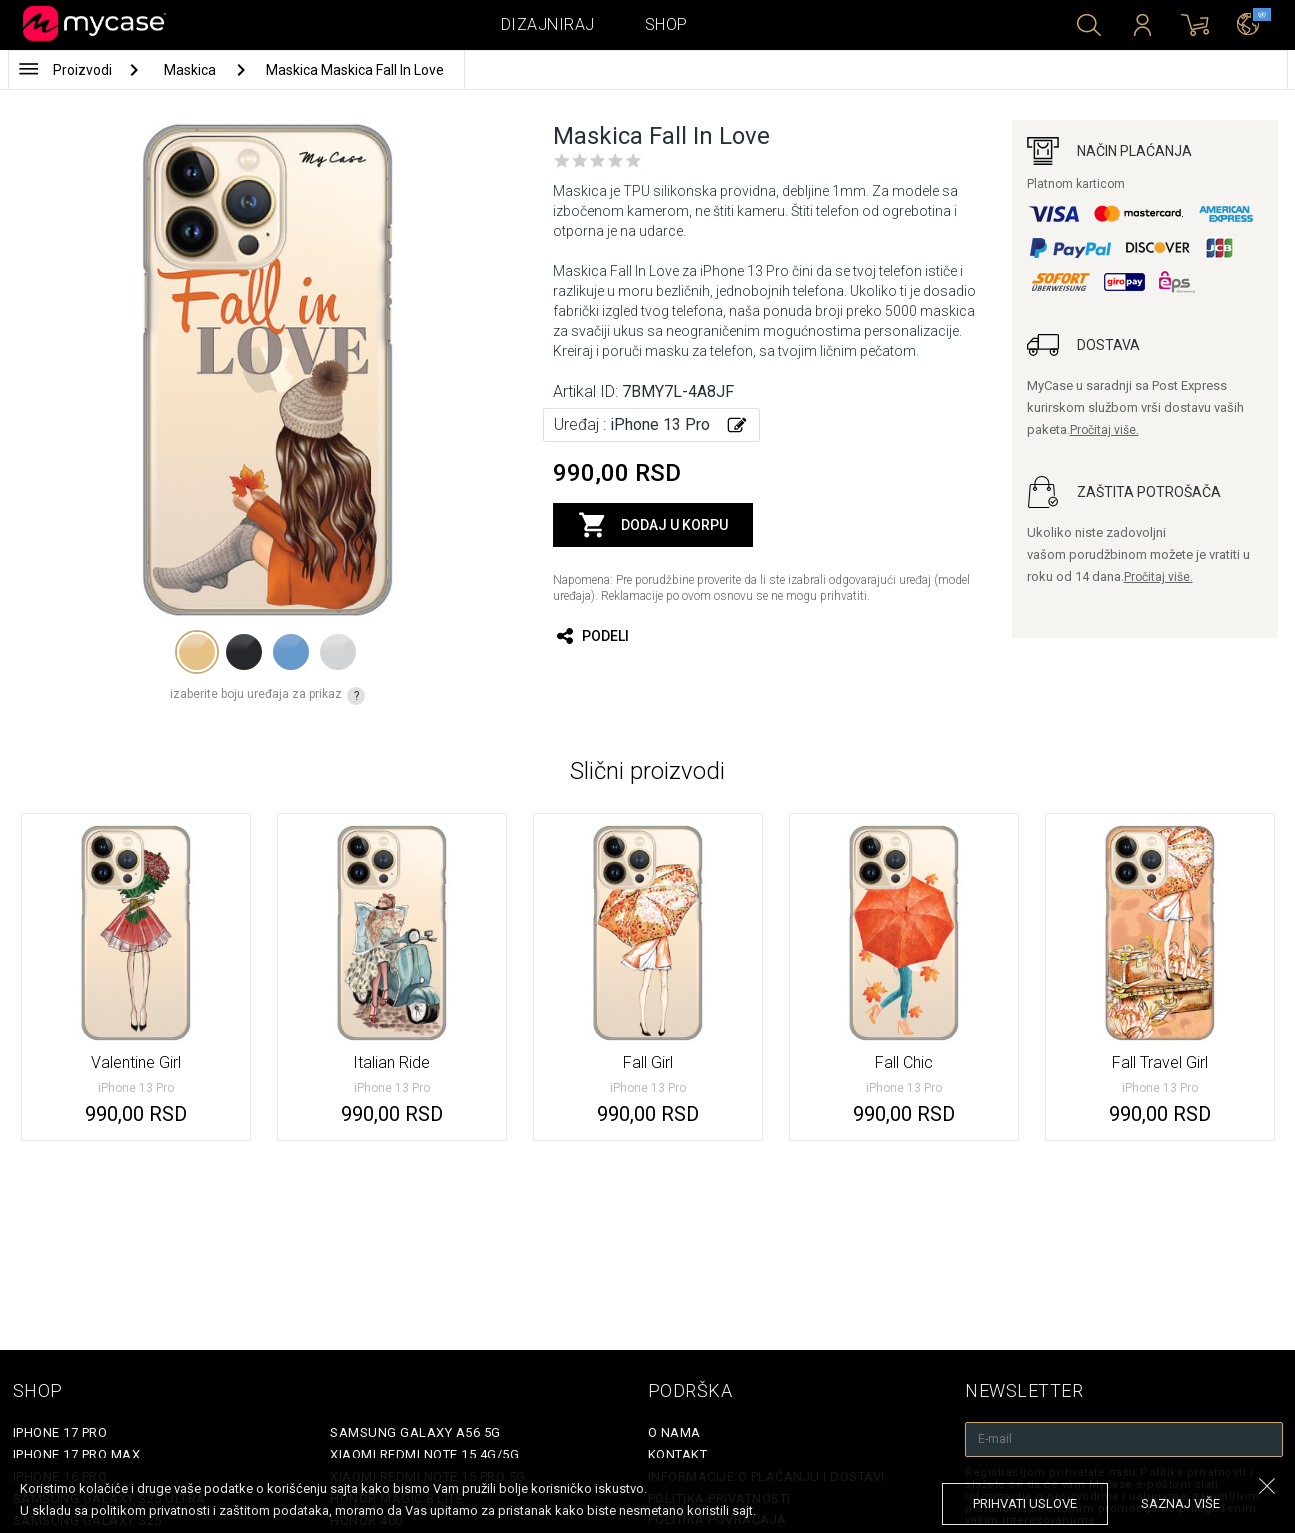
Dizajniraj (548, 24)
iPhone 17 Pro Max (77, 1454)
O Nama (674, 1432)
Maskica (191, 70)
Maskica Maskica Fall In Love (355, 70)
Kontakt (678, 1454)
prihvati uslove (1025, 1503)
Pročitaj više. (1104, 430)
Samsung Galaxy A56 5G (415, 1432)
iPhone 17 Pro (60, 1432)
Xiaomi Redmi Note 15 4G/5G (424, 1454)
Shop (666, 24)
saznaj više (1180, 1503)
